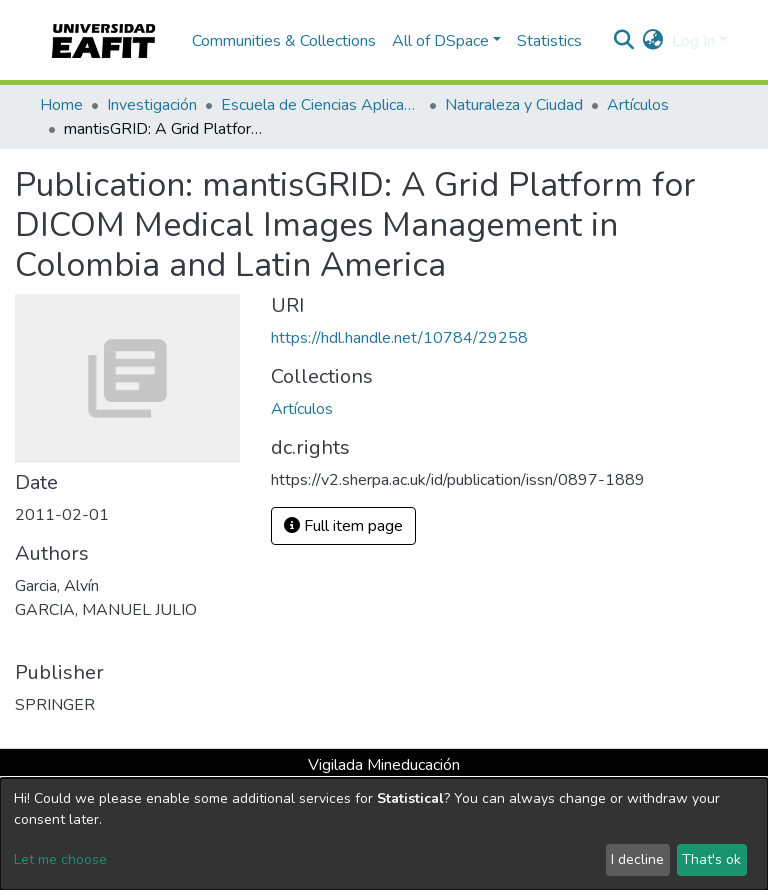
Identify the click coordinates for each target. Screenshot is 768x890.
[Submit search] (624, 41)
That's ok (711, 859)
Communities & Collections (284, 41)
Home (61, 105)
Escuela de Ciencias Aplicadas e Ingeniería (321, 105)
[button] (653, 41)
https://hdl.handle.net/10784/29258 (399, 338)
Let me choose (60, 859)
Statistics (549, 41)
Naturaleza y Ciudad (514, 105)
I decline (637, 859)
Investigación (152, 105)
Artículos (638, 105)
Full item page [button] (343, 526)
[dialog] (384, 834)
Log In (693, 41)
